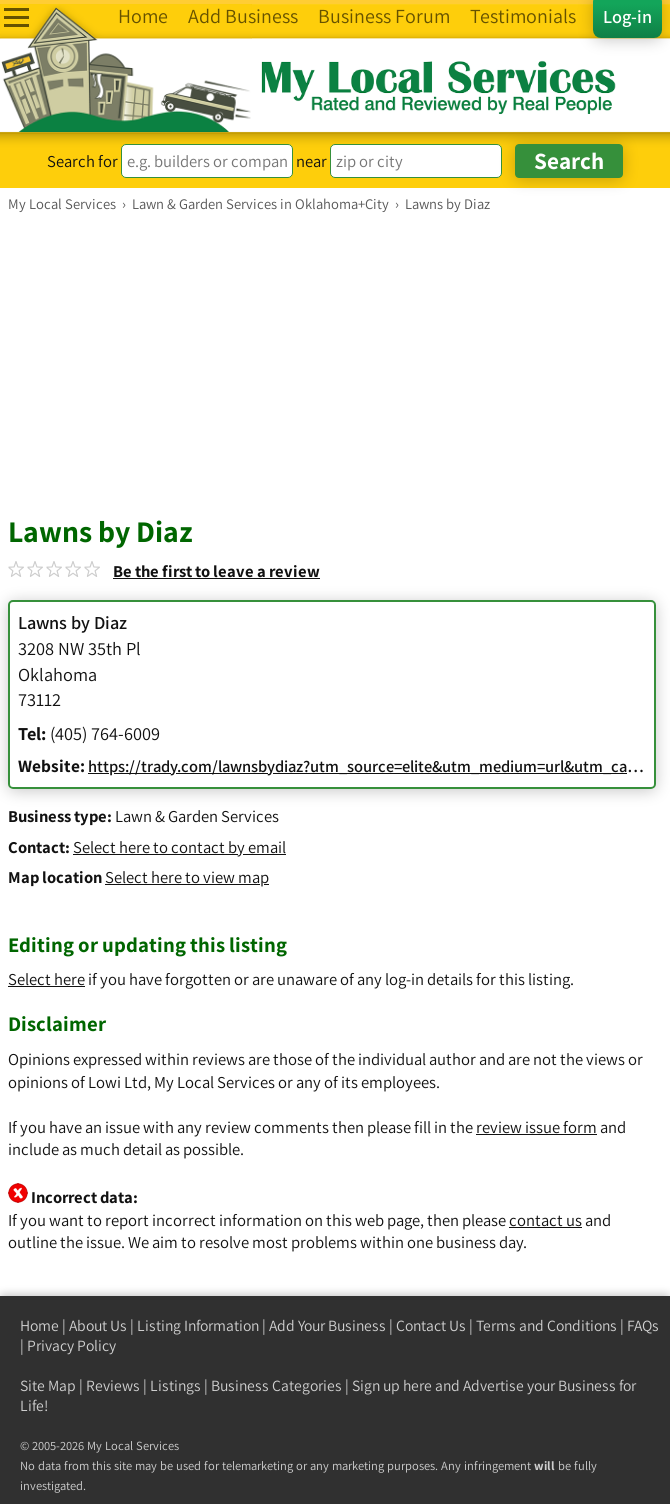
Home (39, 1325)
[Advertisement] (335, 363)
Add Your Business (327, 1325)
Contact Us (431, 1325)
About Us (98, 1325)
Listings (175, 1385)
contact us (545, 1220)
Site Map (48, 1385)
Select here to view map (187, 877)
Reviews (113, 1385)
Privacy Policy (71, 1345)
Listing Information (198, 1325)
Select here (46, 979)
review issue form (536, 1127)
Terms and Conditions (546, 1325)
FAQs (643, 1325)
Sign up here (392, 1385)
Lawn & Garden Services (197, 816)
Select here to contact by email (179, 847)
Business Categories (276, 1385)
